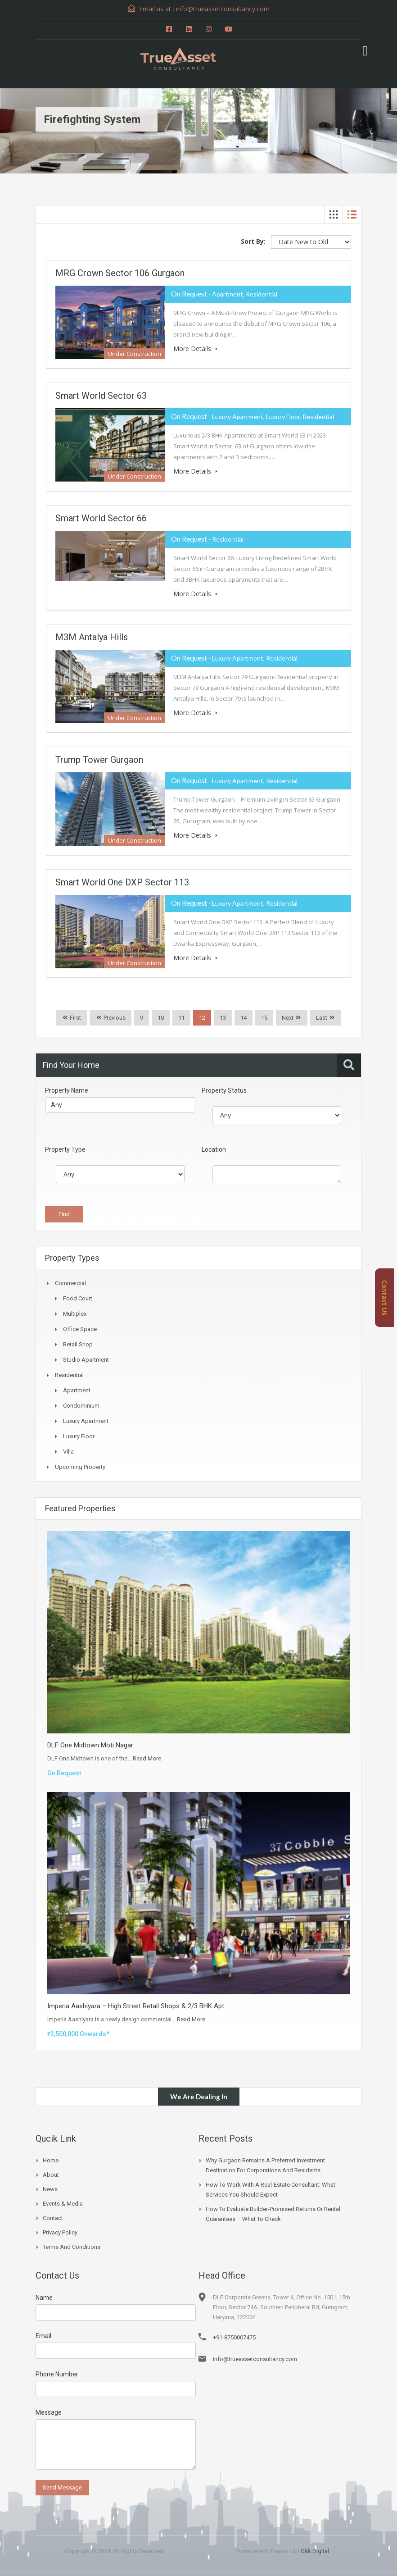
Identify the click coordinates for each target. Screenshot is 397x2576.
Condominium (81, 1405)
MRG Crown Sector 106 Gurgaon (120, 273)
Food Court (77, 1298)
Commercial (70, 1283)
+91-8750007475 (234, 2337)
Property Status (224, 1090)
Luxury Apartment (85, 1421)
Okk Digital (315, 2551)
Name (44, 2297)
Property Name (66, 1090)
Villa (68, 1451)
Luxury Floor (79, 1436)
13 (223, 1017)
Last (321, 1017)
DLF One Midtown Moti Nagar (90, 1745)
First (74, 1017)
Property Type (65, 1149)
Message (49, 2412)
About (51, 2174)
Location (214, 1149)
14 (243, 1017)
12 (202, 1017)
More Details (195, 348)
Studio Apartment (86, 1359)
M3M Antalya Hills (91, 637)
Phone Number (57, 2374)
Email (43, 2335)
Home (51, 2160)
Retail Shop (78, 1344)
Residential (69, 1375)
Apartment (76, 1390)
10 (161, 1017)
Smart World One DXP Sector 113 (122, 882)
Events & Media (63, 2203)
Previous (114, 1017)
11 (181, 1017)
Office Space (80, 1329)
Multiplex (74, 1313)
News (50, 2189)
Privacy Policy (60, 2232)
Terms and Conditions (71, 2246)
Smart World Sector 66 (101, 518)
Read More (147, 1758)
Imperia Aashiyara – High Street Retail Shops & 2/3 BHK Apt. (136, 2006)
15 (264, 1017)
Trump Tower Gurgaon (99, 759)
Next (287, 1017)
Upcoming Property (80, 1467)
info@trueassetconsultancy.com (255, 2359)
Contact (53, 2218)
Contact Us (384, 1297)
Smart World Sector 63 (101, 395)
